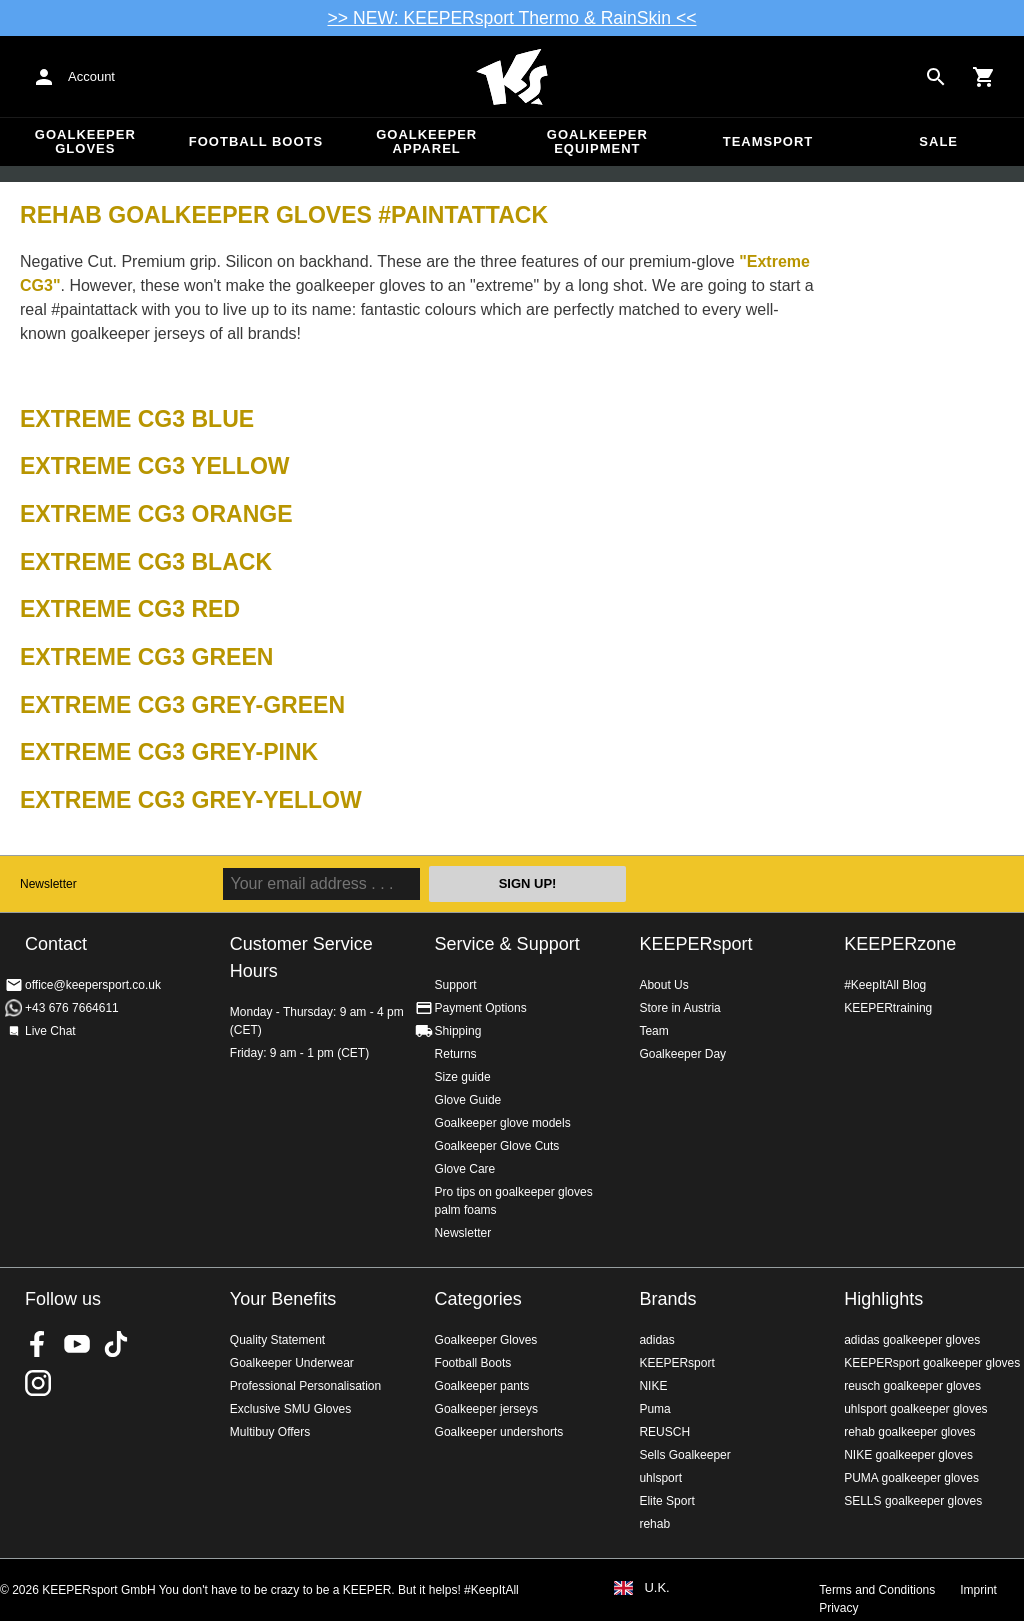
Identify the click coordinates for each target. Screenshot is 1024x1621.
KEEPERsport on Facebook (38, 1344)
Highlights (883, 1299)
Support (456, 985)
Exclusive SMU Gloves (290, 1409)
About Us (663, 985)
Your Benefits (283, 1299)
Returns (456, 1054)
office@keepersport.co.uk (93, 985)
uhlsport (660, 1478)
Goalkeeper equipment (597, 141)
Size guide (463, 1077)
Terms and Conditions (877, 1590)
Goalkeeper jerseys (486, 1409)
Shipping (458, 1031)
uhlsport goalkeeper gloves (915, 1409)
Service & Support (507, 944)
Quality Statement (277, 1340)
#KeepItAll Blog (885, 985)
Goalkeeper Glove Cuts (497, 1146)
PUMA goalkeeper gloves (911, 1478)
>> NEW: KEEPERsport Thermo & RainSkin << (512, 18)
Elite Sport (666, 1501)
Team (653, 1031)
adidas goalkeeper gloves (912, 1340)
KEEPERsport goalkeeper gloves (932, 1363)
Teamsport (768, 141)
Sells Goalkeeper (684, 1455)
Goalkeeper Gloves (85, 141)
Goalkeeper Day (682, 1054)
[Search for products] (936, 77)
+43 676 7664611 (72, 1008)
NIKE (653, 1386)
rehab (654, 1524)
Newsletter (48, 884)
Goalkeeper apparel (426, 141)
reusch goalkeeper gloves (912, 1386)
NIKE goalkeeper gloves (908, 1455)
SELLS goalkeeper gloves (913, 1501)
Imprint (978, 1590)
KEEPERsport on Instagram (38, 1383)
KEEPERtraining (888, 1008)
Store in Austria (679, 1008)
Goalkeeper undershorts (499, 1432)
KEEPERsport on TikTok (116, 1344)
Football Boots (256, 141)
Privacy (838, 1608)
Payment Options (481, 1008)
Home (512, 77)
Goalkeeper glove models (503, 1123)
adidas (656, 1340)
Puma (654, 1409)
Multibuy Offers (270, 1432)
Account (91, 76)
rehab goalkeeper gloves (909, 1432)
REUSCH (664, 1432)
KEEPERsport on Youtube (77, 1344)
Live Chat (50, 1031)
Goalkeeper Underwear (292, 1363)
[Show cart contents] (984, 77)
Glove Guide (468, 1100)
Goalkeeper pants (482, 1386)
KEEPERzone (900, 944)
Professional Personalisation (305, 1386)
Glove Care (465, 1169)
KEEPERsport (695, 944)
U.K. (656, 1588)
